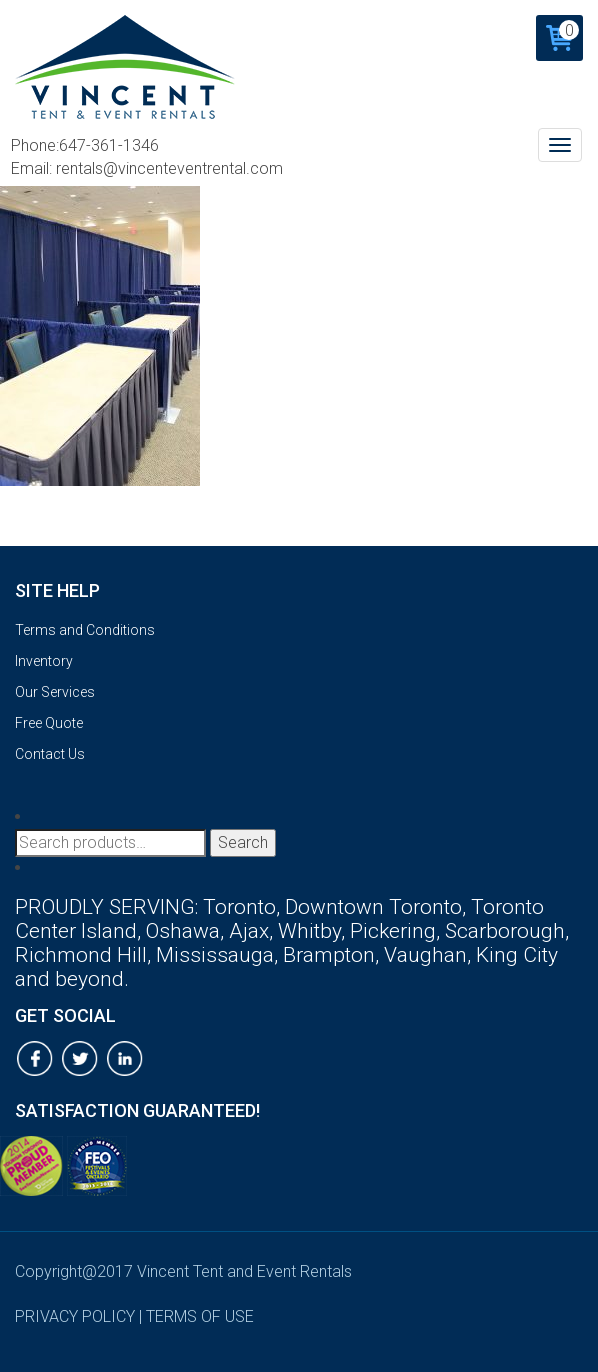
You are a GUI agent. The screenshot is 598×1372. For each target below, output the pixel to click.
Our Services (55, 692)
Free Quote (49, 723)
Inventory (44, 661)
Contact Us (50, 754)
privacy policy (75, 1316)
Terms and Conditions (85, 630)
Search (243, 842)
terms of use (200, 1316)
